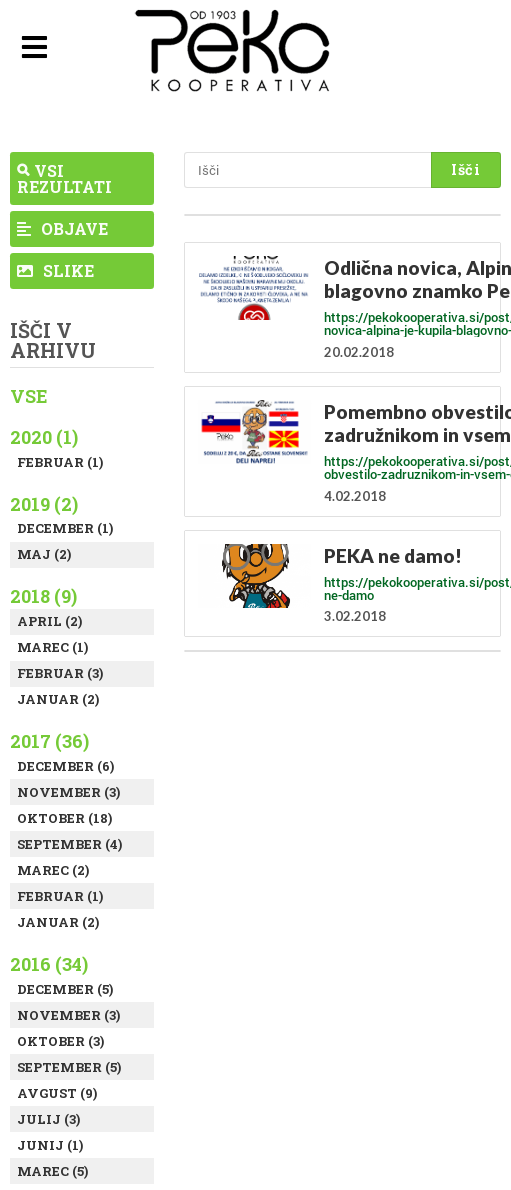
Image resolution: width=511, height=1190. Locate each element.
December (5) (65, 989)
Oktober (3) (60, 1041)
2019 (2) (44, 504)
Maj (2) (44, 554)
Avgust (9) (57, 1093)
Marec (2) (53, 870)
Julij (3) (48, 1119)
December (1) (65, 528)
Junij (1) (50, 1145)
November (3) (68, 792)
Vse (29, 396)
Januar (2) (58, 699)
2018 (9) (43, 596)
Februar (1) (60, 462)
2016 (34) (49, 964)
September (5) (69, 1067)
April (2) (49, 621)
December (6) (65, 766)
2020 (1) (44, 437)
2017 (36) (49, 741)
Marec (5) (52, 1171)
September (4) (69, 844)
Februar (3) (60, 673)
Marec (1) (52, 647)
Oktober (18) (64, 818)
